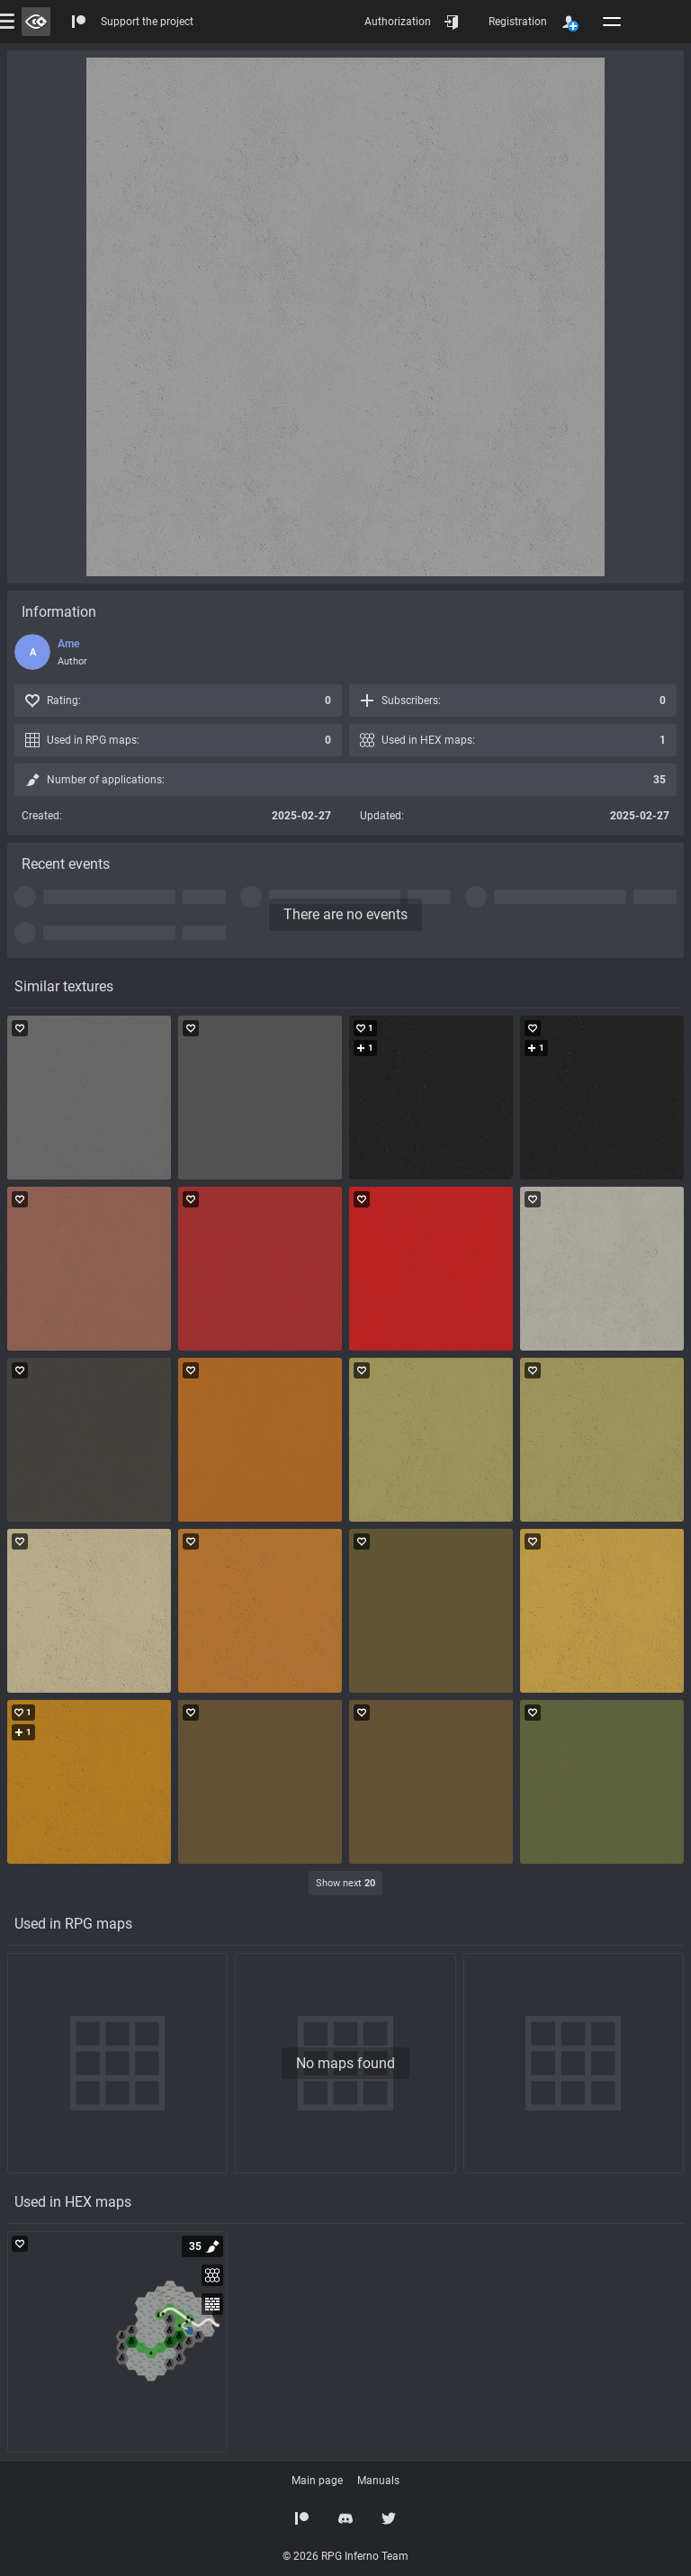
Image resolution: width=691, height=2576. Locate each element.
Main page (317, 2480)
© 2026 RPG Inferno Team (345, 2556)
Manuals (378, 2480)
